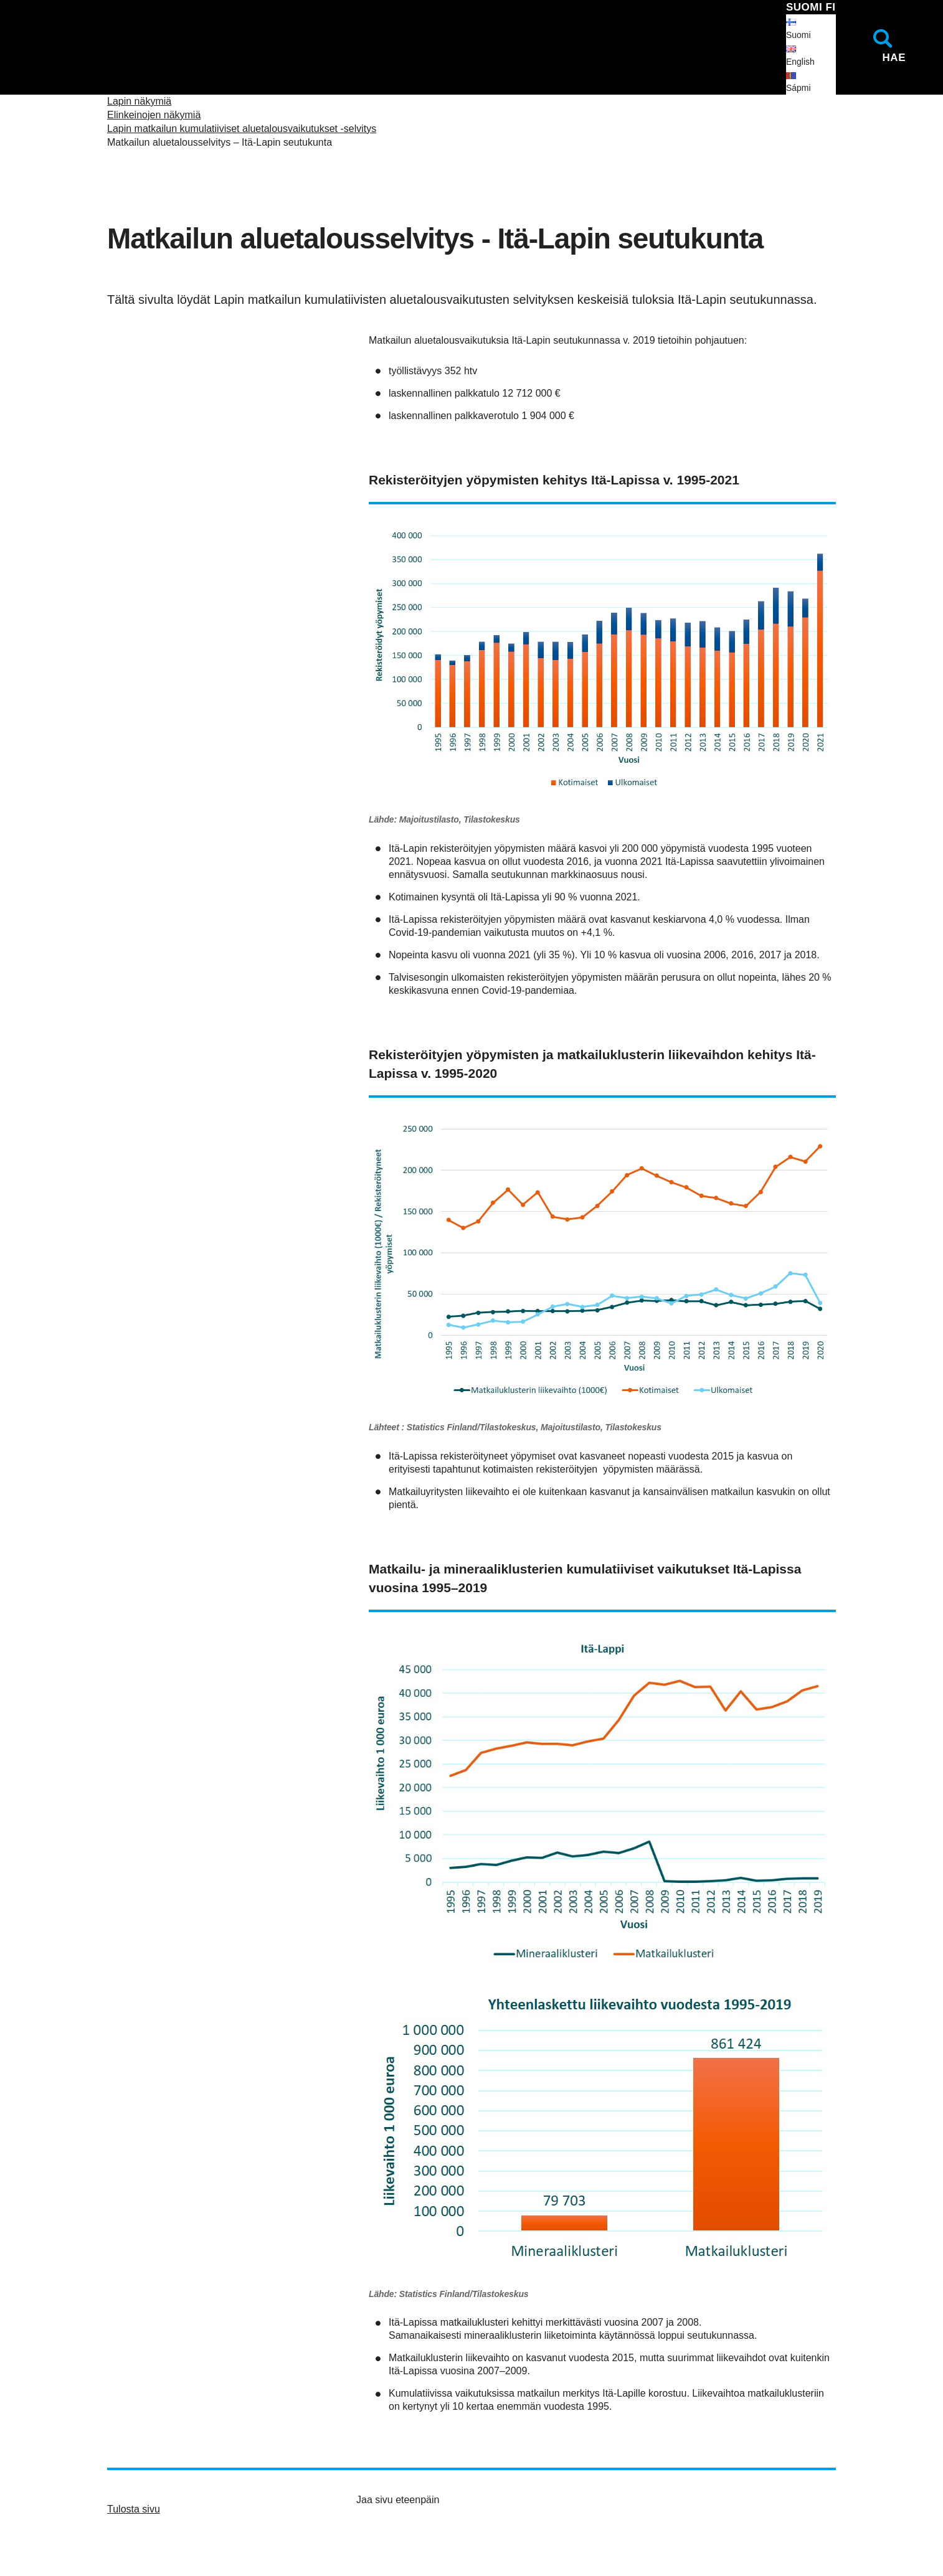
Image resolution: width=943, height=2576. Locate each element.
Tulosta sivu (133, 2509)
